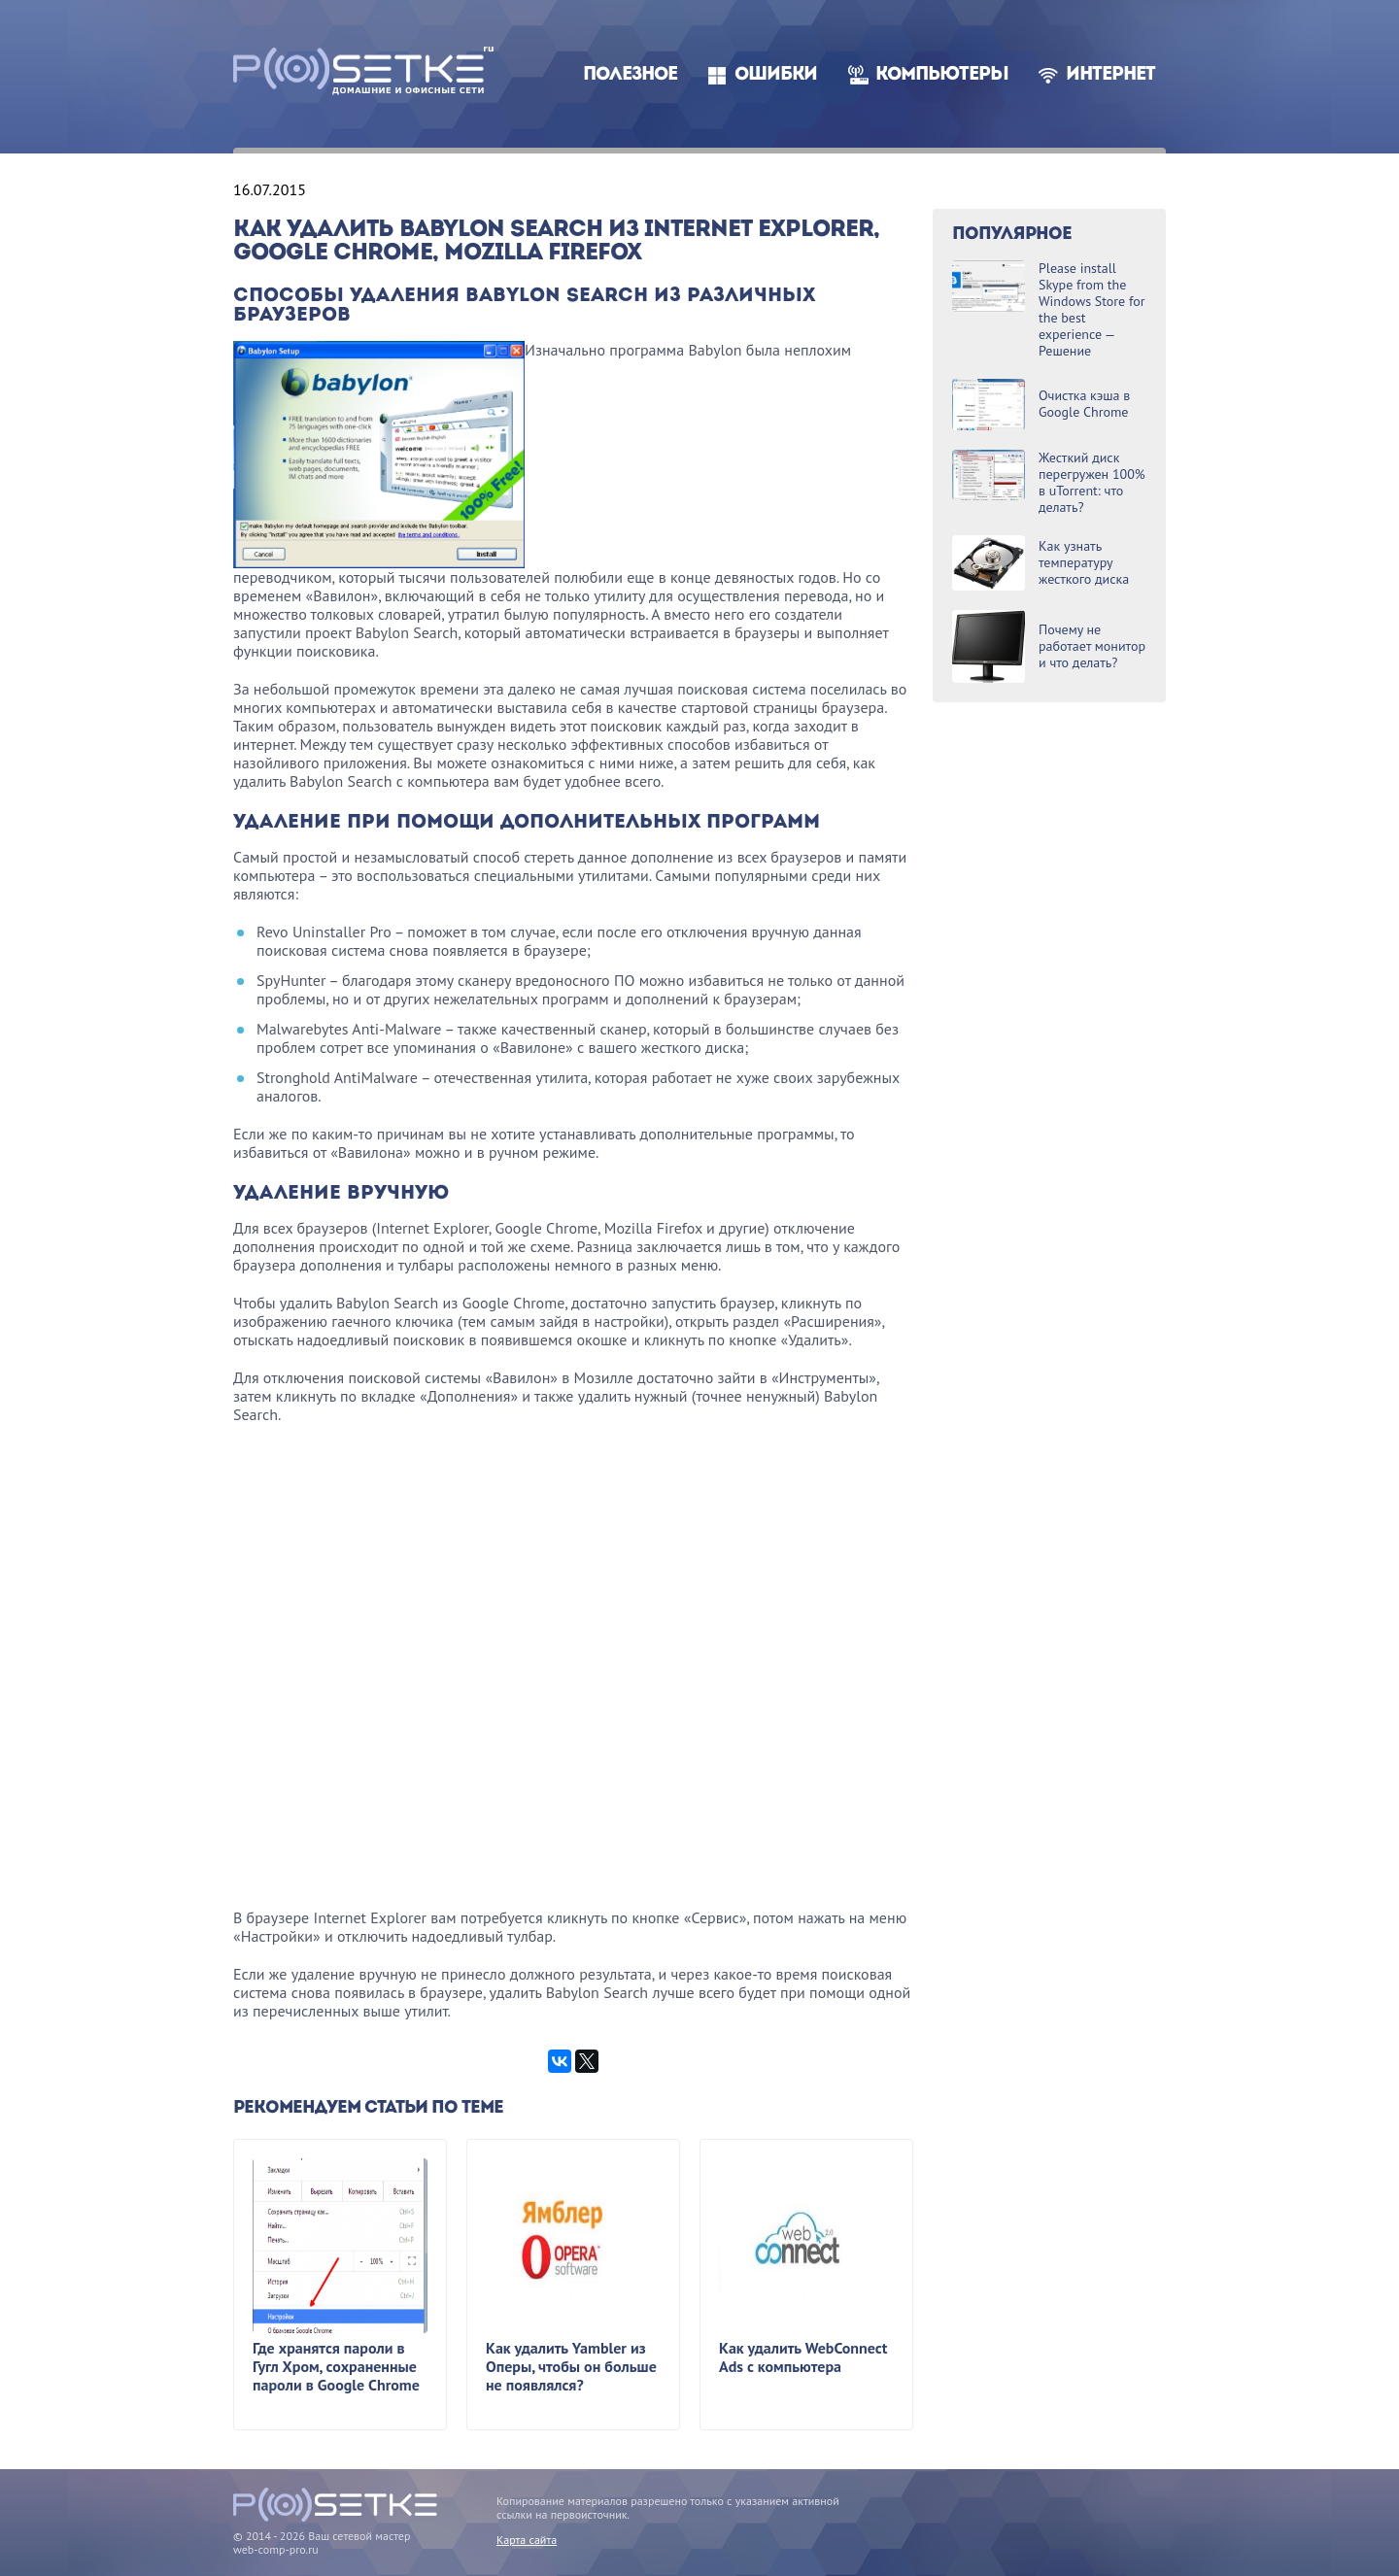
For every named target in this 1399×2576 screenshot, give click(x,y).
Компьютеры (941, 75)
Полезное (630, 75)
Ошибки (775, 75)
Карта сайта (526, 2539)
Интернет (1110, 75)
